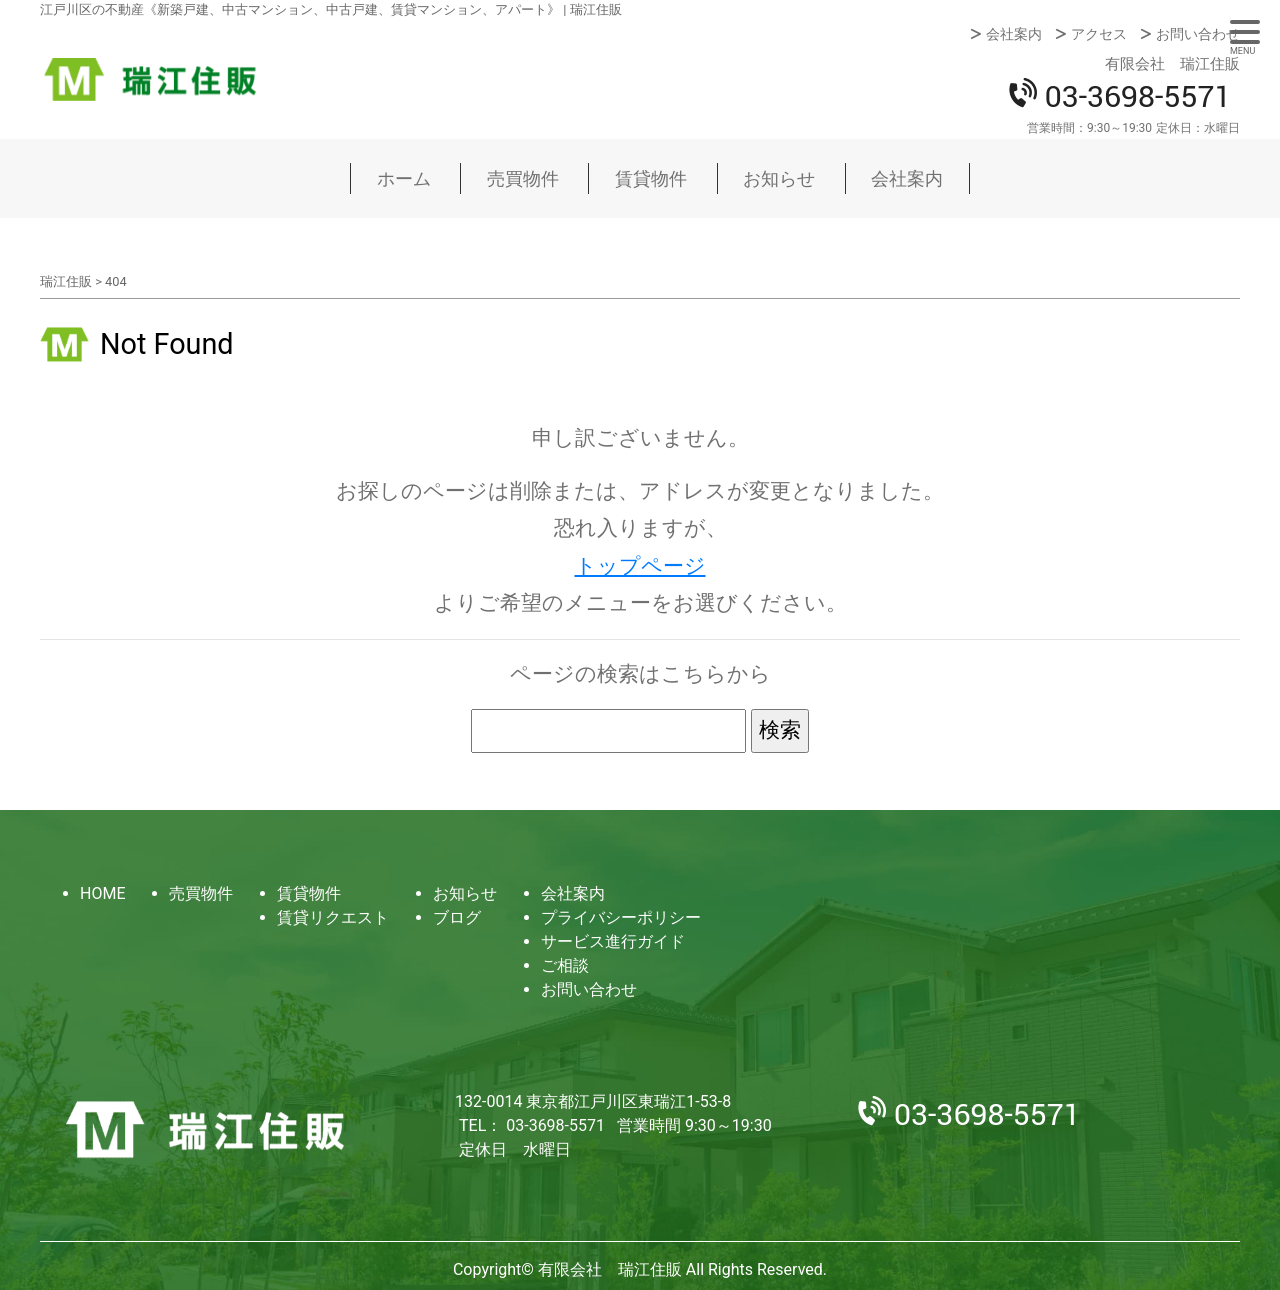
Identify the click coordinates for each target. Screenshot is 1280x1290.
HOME (102, 893)
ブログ (457, 917)
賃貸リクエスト (333, 917)
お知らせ (779, 178)
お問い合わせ (1198, 34)
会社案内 (1014, 34)
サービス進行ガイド (613, 941)
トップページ (640, 566)
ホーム (404, 178)
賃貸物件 (651, 178)
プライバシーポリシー (621, 917)
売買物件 (523, 178)
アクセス (1099, 34)
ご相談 (565, 965)
